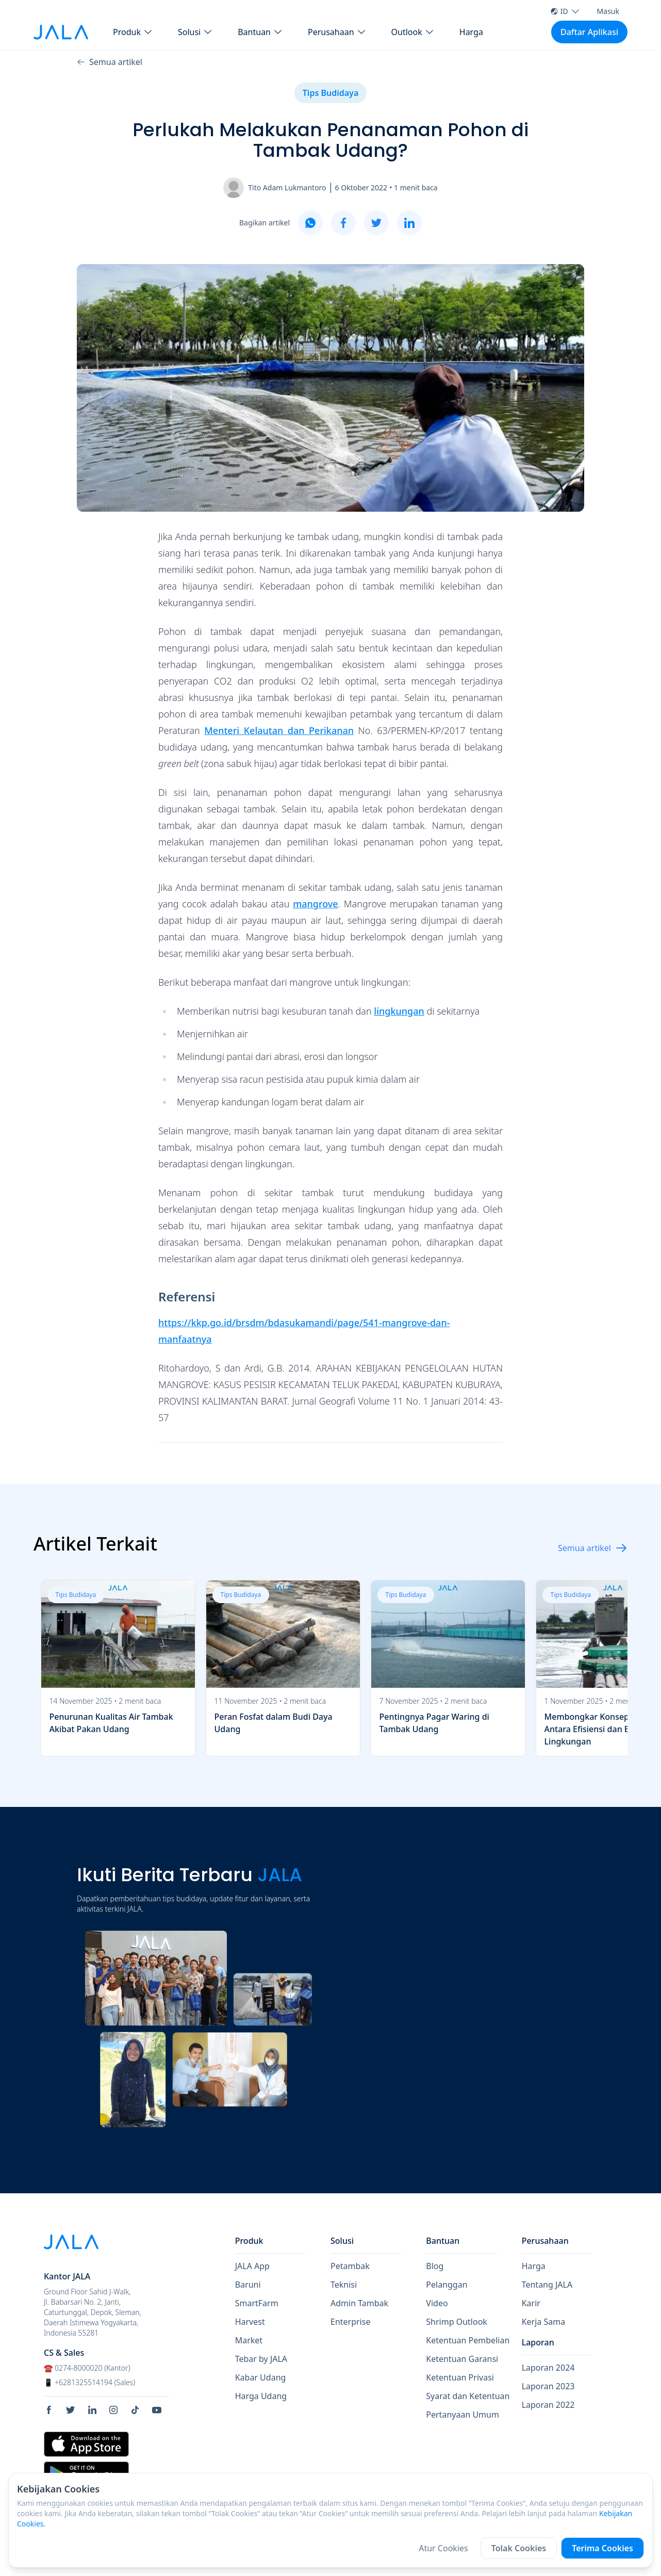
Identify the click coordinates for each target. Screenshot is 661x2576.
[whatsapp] (310, 222)
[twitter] (376, 222)
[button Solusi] (195, 32)
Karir (531, 2303)
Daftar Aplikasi (589, 32)
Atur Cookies (443, 2548)
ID (565, 11)
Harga (471, 32)
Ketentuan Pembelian (467, 2340)
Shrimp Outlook (456, 2321)
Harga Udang (261, 2396)
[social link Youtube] (160, 2410)
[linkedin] (409, 222)
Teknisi (343, 2284)
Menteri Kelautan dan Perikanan (279, 730)
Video (437, 2303)
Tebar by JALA (261, 2359)
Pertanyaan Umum (462, 2414)
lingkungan (399, 1011)
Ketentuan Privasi (460, 2377)
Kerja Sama (544, 2321)
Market (248, 2340)
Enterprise (350, 2321)
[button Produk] (133, 32)
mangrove (315, 904)
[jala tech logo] (61, 32)
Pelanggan (446, 2284)
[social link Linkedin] (96, 2410)
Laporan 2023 (548, 2386)
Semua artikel (109, 62)
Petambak (350, 2266)
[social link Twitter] (74, 2410)
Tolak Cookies (518, 2548)
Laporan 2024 (548, 2367)
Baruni (248, 2284)
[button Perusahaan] (337, 32)
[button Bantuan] (260, 32)
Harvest (250, 2321)
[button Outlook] (413, 32)
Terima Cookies (602, 2548)
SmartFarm (256, 2303)
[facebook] (343, 222)
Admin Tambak (359, 2303)
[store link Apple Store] (86, 2444)
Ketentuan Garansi (462, 2359)
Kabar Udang (260, 2377)
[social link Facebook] (52, 2410)
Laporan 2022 (548, 2404)
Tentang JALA (547, 2284)
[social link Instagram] (117, 2410)
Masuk (608, 11)
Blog (434, 2266)
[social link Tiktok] (138, 2410)
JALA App (252, 2266)
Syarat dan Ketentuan (467, 2396)
